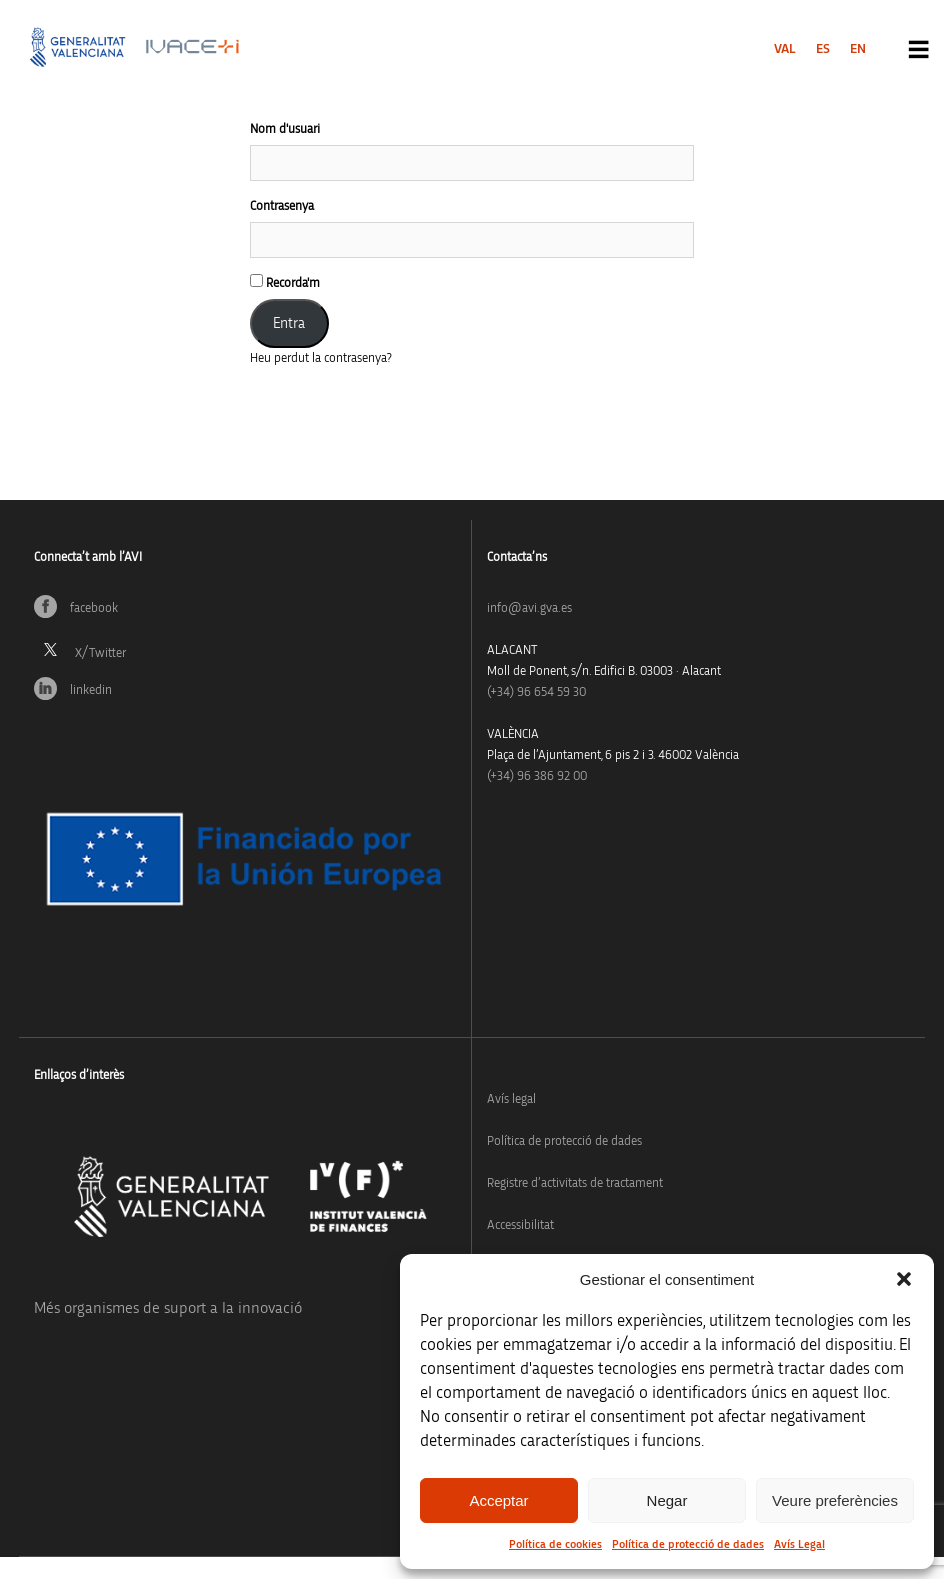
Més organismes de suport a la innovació (168, 1308)
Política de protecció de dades (688, 1544)
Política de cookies (555, 1544)
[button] (904, 1279)
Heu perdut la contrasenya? (321, 358)
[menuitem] (785, 49)
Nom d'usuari (285, 129)
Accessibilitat (520, 1225)
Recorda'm (285, 282)
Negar (667, 1500)
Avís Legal (799, 1544)
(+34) (536, 692)
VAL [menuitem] (785, 49)
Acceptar (498, 1500)
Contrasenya (282, 206)
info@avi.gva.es (529, 608)
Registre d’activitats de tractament (575, 1183)
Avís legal (511, 1099)
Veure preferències (835, 1500)
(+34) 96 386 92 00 (537, 776)
